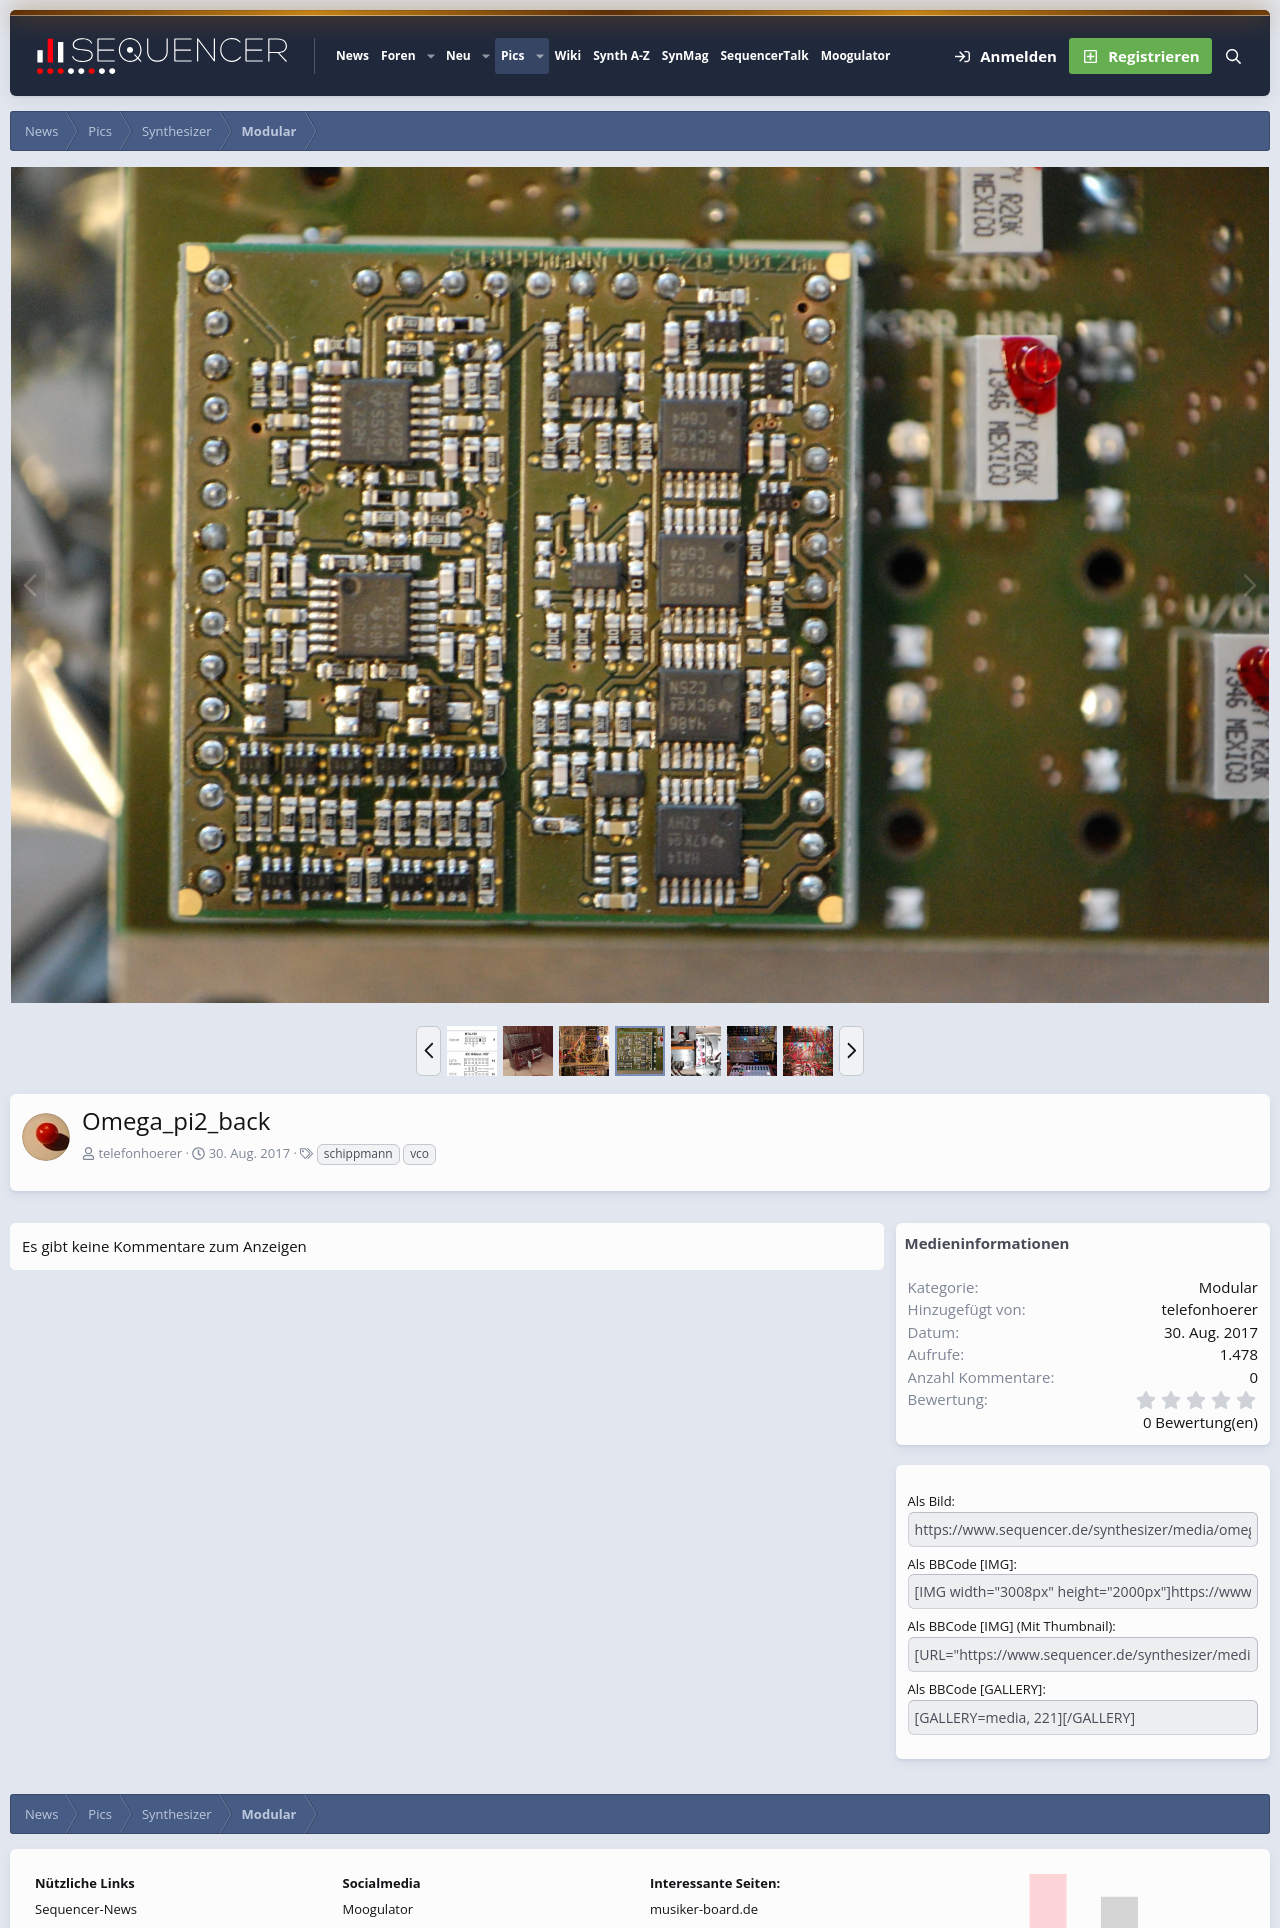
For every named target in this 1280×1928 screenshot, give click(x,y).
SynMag (685, 55)
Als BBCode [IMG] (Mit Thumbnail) (1010, 1623)
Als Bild (930, 1501)
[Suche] (1233, 56)
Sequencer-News (86, 1903)
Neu (458, 55)
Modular (1228, 1287)
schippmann (358, 1153)
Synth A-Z (621, 55)
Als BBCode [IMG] (961, 1562)
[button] (431, 56)
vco (419, 1153)
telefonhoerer (140, 1153)
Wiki (568, 55)
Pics (512, 55)
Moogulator (856, 55)
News (352, 55)
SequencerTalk (764, 55)
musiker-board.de (704, 1903)
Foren (398, 55)
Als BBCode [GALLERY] (975, 1684)
